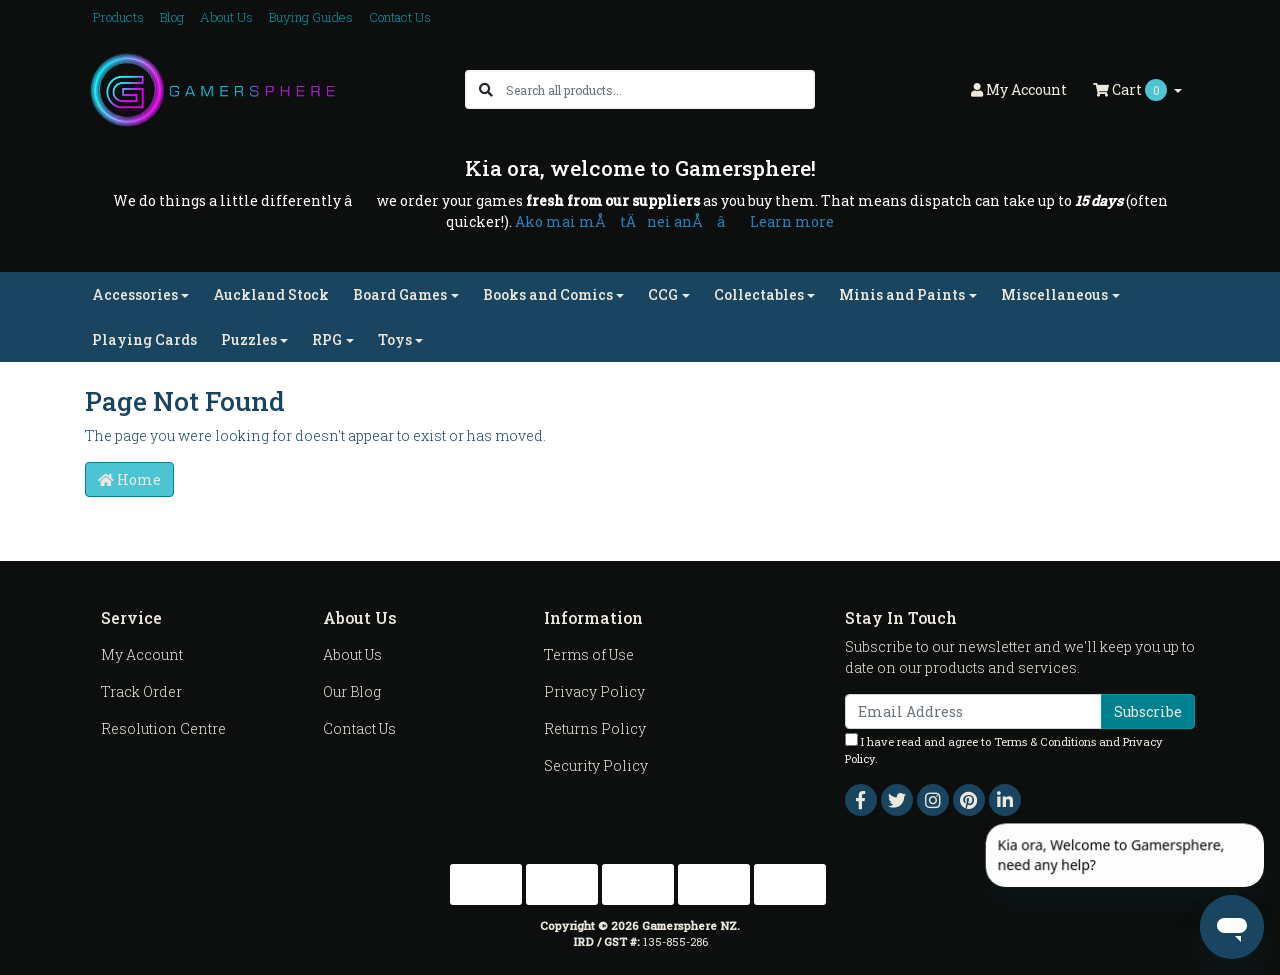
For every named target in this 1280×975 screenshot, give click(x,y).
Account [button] (1019, 89)
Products (118, 17)
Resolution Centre (163, 728)
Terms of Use (589, 654)
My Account (142, 654)
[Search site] (486, 89)
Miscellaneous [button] (1054, 294)
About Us (226, 17)
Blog (172, 17)
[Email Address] (973, 711)
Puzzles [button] (249, 339)
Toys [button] (395, 339)
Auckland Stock (271, 294)
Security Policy (596, 765)
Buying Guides (311, 17)
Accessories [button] (135, 294)
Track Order (141, 691)
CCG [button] (663, 294)
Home (129, 479)
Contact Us (400, 17)
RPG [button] (327, 339)
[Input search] (659, 89)
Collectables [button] (759, 294)
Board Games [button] (400, 294)
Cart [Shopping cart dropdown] (1131, 90)
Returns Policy (595, 728)
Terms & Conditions (1045, 741)
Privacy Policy (594, 691)
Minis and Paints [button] (902, 294)
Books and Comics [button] (548, 294)
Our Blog (352, 691)
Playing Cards (144, 339)
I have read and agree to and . (1004, 749)
